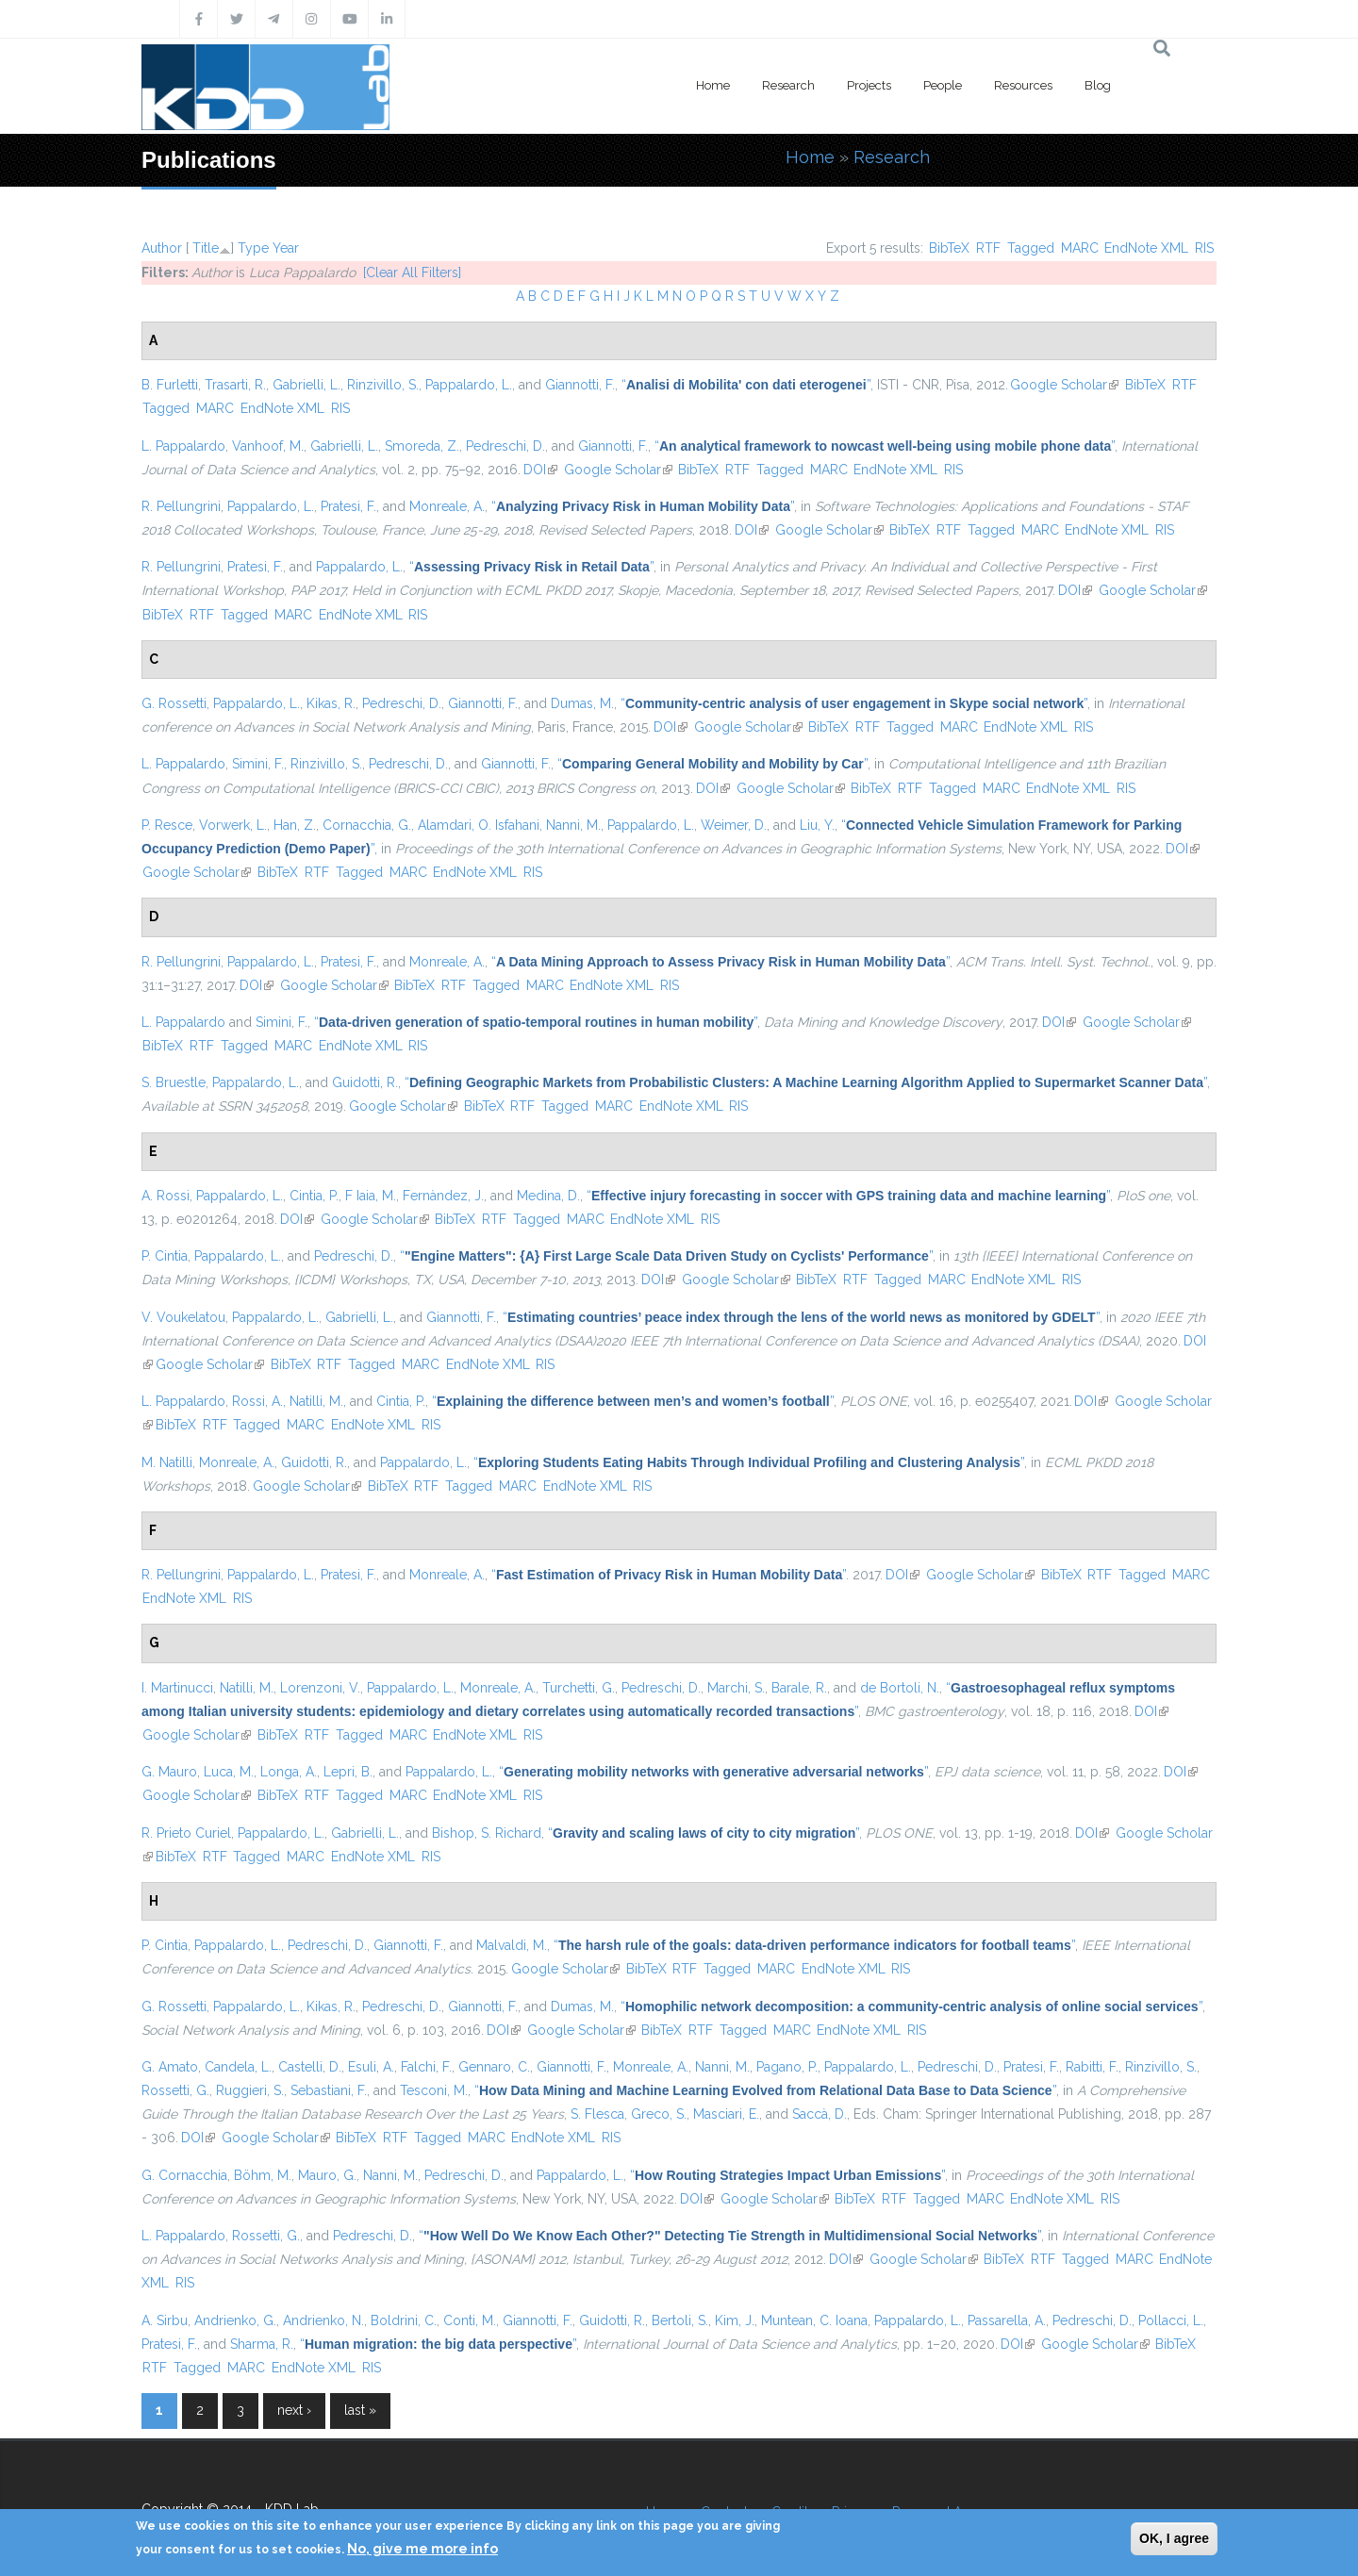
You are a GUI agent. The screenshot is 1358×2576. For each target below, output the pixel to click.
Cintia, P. (314, 1195)
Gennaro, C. (494, 2066)
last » (360, 2410)
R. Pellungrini (181, 506)
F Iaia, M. (370, 1195)
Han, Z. (294, 825)
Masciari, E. (726, 2114)
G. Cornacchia (184, 2175)
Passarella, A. (1007, 2320)
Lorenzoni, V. (320, 1687)
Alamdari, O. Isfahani (478, 825)
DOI (540, 469)
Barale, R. (799, 1687)
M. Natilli (166, 1462)
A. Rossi (165, 1195)
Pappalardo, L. (468, 384)
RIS (1204, 248)
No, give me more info (422, 2548)
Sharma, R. (261, 2344)
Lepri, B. (348, 1771)
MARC (1080, 248)
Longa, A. (288, 1771)
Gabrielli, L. (306, 384)
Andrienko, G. (235, 2320)
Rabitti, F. (1092, 2066)
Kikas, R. (331, 703)
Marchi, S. (736, 1687)
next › (294, 2410)
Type (253, 248)
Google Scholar (1064, 384)
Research (788, 85)
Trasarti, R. (235, 384)
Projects (869, 85)
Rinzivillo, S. (383, 384)
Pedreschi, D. (505, 446)
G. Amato (169, 2066)
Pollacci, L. (1170, 2320)
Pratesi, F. (348, 506)
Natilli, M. (316, 1401)
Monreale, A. (447, 506)
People (942, 85)
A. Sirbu (164, 2320)
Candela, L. (238, 2066)
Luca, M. (229, 1771)
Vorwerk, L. (233, 825)
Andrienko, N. (323, 2320)
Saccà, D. (819, 2114)
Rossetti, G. (175, 2090)
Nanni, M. (573, 825)
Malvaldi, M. (511, 1945)
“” (745, 384)
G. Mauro (169, 1771)
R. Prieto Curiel (186, 1833)
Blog (1098, 85)
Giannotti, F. (580, 384)
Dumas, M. (582, 703)
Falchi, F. (426, 2066)
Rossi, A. (257, 1401)
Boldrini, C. (404, 2320)
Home (713, 85)
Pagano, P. (787, 2066)
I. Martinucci (177, 1687)
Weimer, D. (734, 825)
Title (205, 248)
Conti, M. (469, 2320)
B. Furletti (169, 384)
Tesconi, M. (434, 2090)
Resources (1023, 85)
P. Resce (166, 825)
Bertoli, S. (680, 2320)
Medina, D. (548, 1195)
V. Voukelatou (183, 1317)
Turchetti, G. (578, 1687)
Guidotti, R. (365, 1082)
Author (161, 248)
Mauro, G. (327, 2175)
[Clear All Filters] (412, 272)
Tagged (1030, 248)
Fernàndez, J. (443, 1195)
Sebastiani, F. (328, 2090)
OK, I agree (1174, 2538)
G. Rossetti (174, 703)
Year (286, 248)
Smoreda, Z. (422, 446)
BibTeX (949, 248)
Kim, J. (734, 2320)
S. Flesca (597, 2114)
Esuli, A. (371, 2066)
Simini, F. (258, 763)
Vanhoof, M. (268, 446)
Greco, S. (659, 2114)
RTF (988, 248)
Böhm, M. (262, 2175)
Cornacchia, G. (367, 825)
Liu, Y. (817, 825)
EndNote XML (1146, 248)
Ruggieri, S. (250, 2090)
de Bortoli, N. (899, 1687)
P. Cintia (164, 1255)
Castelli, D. (309, 2066)
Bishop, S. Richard (486, 1833)
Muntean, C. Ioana (814, 2320)
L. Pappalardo (183, 446)
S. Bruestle (173, 1082)
